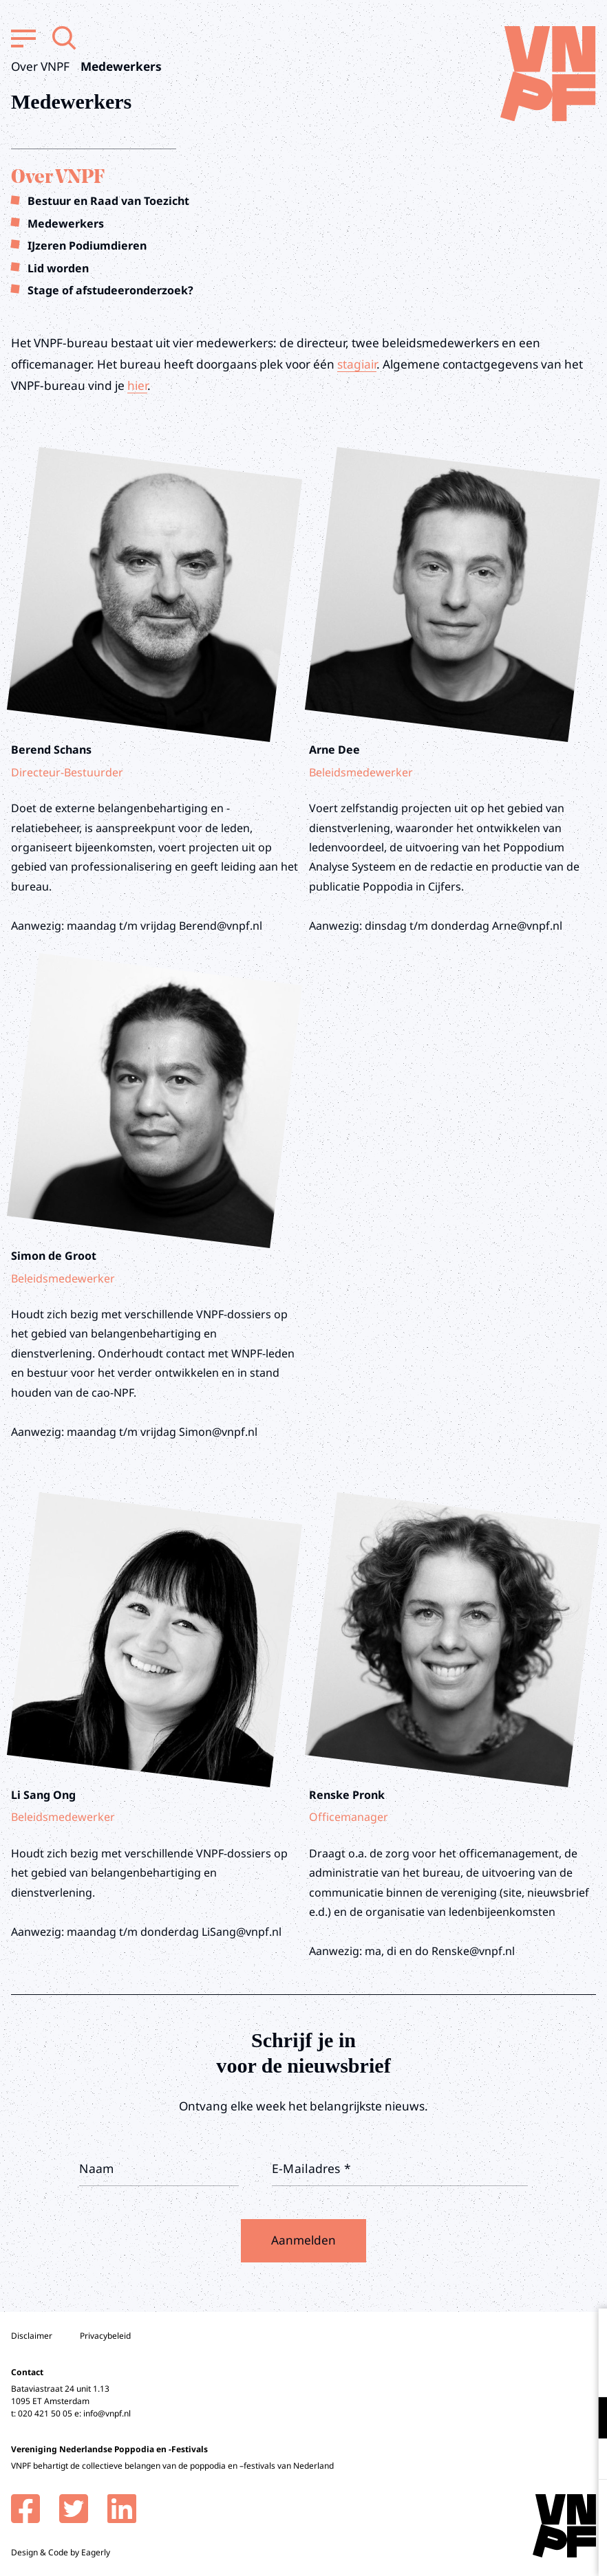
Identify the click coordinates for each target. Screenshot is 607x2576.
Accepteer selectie (490, 2550)
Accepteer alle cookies (490, 2510)
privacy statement (539, 2373)
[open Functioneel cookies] (585, 2419)
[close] (585, 2333)
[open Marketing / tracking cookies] (585, 2460)
